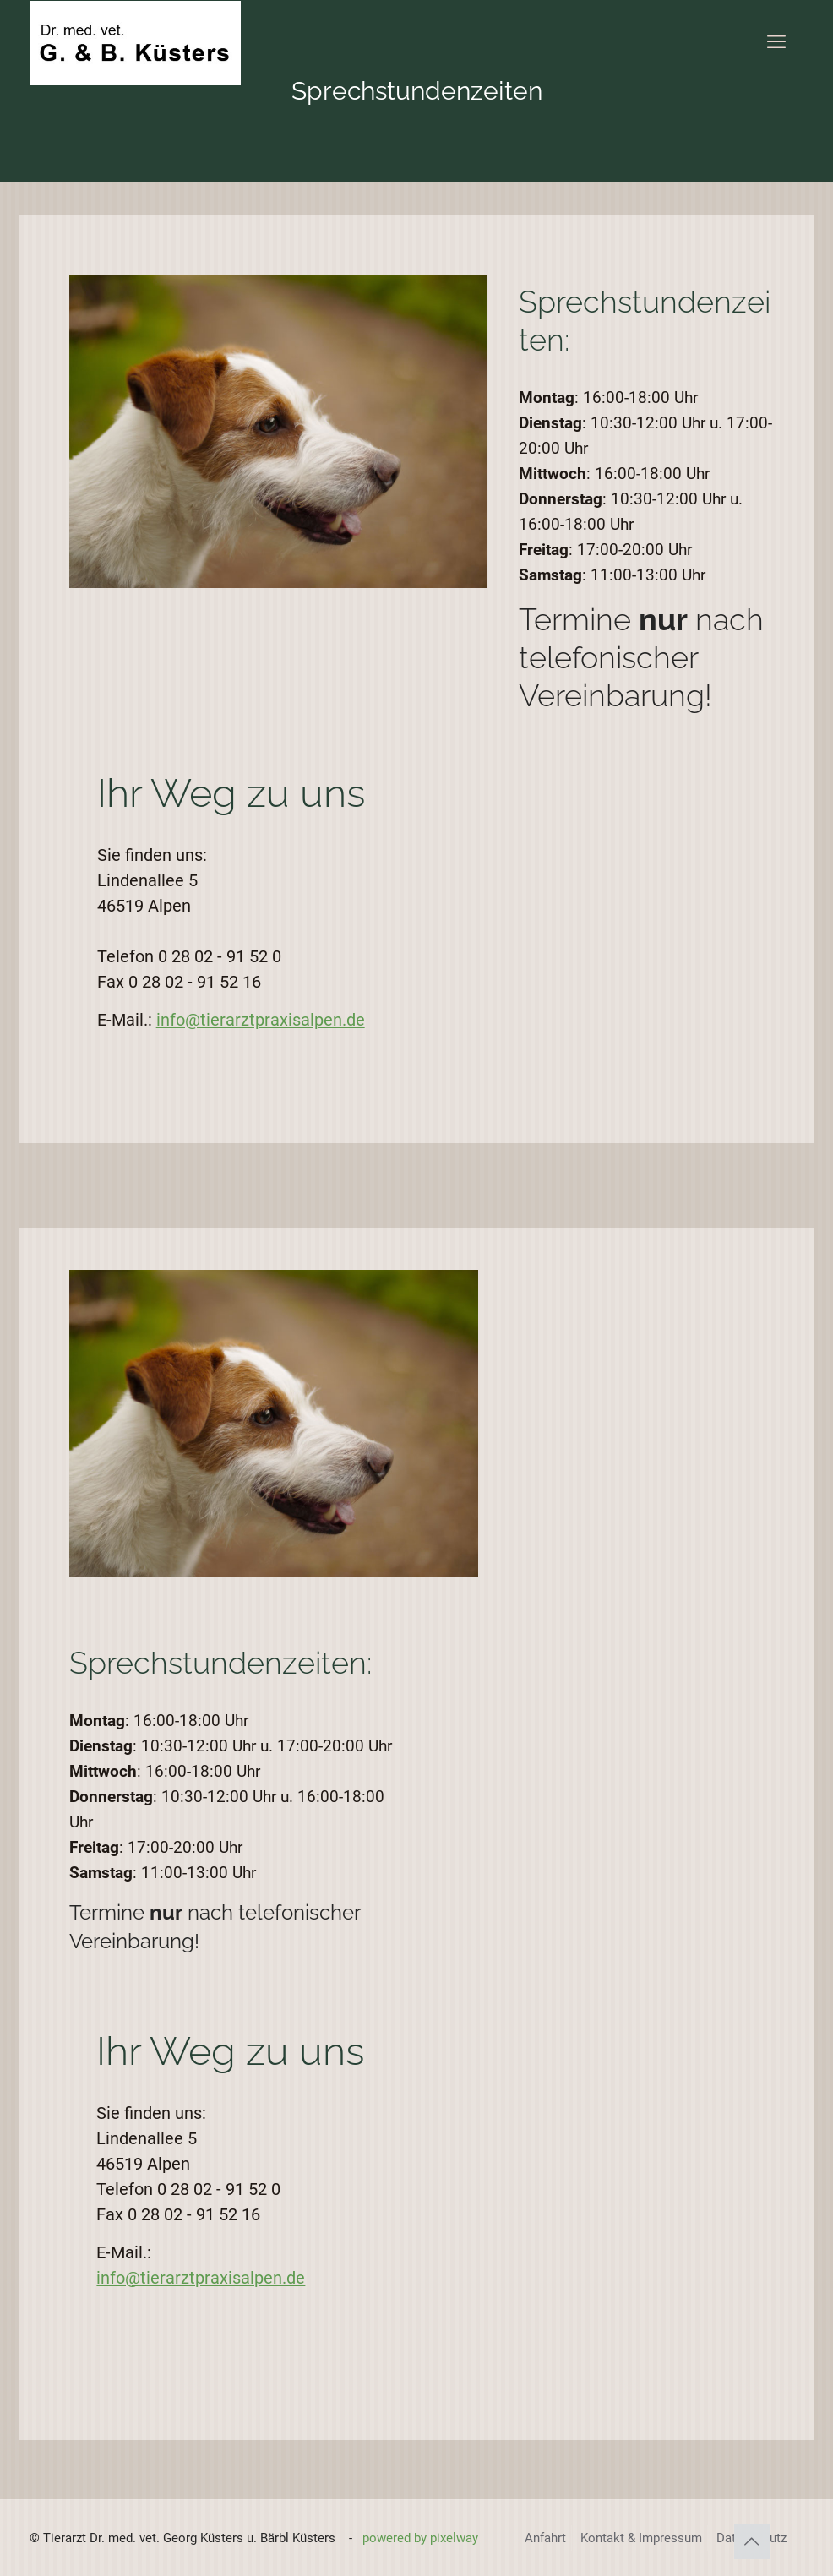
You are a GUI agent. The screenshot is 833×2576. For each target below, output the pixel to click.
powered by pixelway (420, 2538)
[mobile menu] (776, 42)
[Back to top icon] (752, 2541)
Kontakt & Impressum (641, 2538)
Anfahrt (545, 2538)
